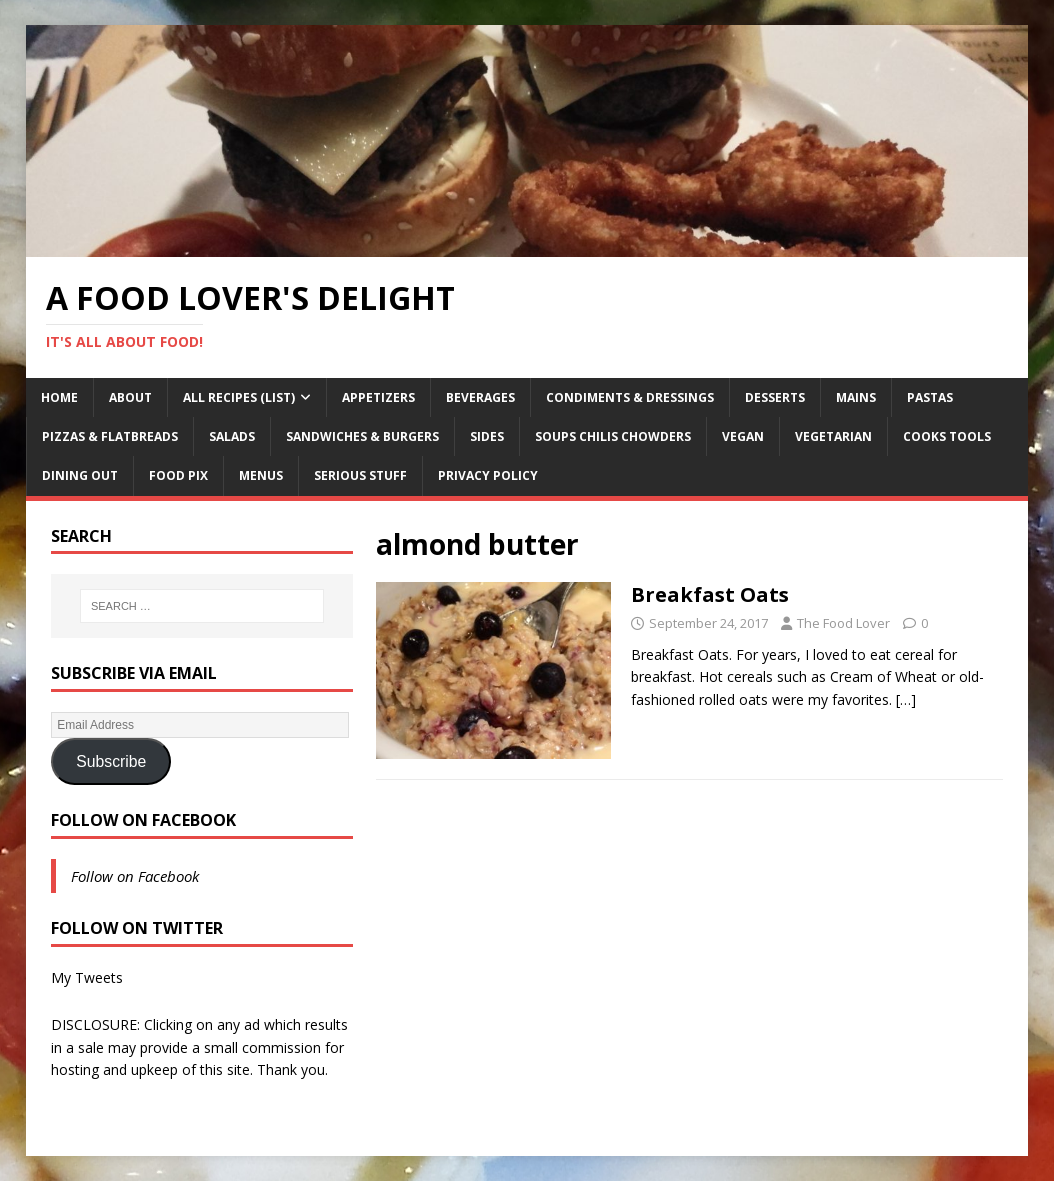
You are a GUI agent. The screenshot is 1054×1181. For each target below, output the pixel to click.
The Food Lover (843, 623)
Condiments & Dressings (630, 397)
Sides (487, 436)
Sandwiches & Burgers (362, 436)
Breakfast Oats (710, 594)
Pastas (930, 397)
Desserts (775, 397)
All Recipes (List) (239, 397)
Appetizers (378, 397)
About (130, 397)
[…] (906, 699)
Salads (232, 436)
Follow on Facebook (143, 820)
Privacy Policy (488, 475)
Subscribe (111, 761)
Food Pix (178, 475)
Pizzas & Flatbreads (110, 436)
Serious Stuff (360, 475)
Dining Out (80, 475)
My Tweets (87, 977)
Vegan (743, 436)
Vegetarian (833, 436)
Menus (261, 475)
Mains (856, 397)
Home (59, 397)
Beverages (480, 397)
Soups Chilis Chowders (613, 436)
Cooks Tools (947, 436)
